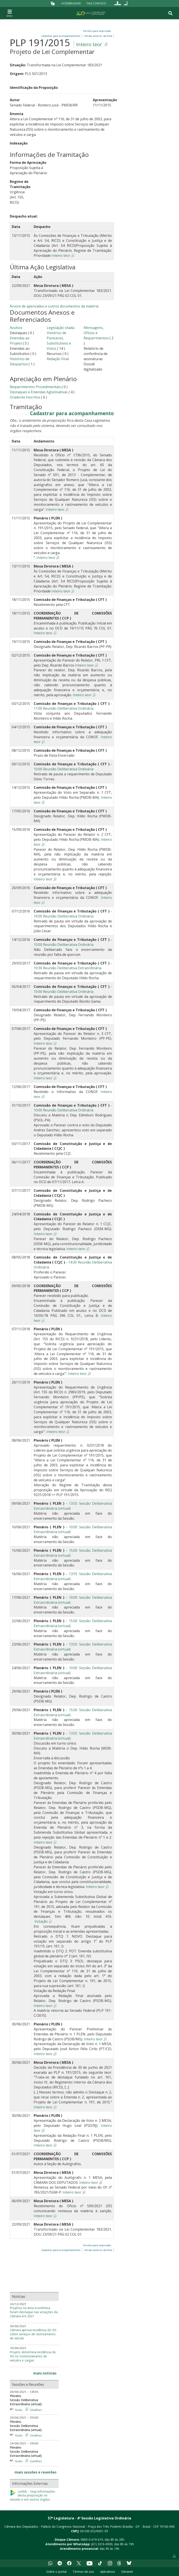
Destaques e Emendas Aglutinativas (39, 392)
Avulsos (16, 327)
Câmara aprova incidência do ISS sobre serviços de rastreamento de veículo (33, 2334)
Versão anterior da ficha (98, 35)
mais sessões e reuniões (35, 2472)
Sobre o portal (56, 2571)
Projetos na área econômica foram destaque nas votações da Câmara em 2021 (34, 2312)
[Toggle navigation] (9, 13)
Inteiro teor (89, 44)
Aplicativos (107, 2571)
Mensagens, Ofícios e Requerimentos (96, 332)
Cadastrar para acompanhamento (72, 413)
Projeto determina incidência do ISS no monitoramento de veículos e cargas (33, 2356)
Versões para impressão (96, 31)
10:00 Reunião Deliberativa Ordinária (63, 769)
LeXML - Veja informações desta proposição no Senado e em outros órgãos (32, 2495)
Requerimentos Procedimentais (35, 386)
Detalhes (36, 2410)
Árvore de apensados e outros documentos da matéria (54, 306)
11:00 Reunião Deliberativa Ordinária (63, 708)
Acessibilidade (71, 3)
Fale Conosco (96, 3)
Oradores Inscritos (25, 397)
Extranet (127, 2571)
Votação (41, 1921)
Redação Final (58, 358)
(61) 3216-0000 (102, 2544)
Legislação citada (60, 327)
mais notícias (44, 2373)
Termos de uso (83, 2571)
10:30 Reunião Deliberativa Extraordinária (67, 968)
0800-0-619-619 (92, 2539)
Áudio (19, 2410)
